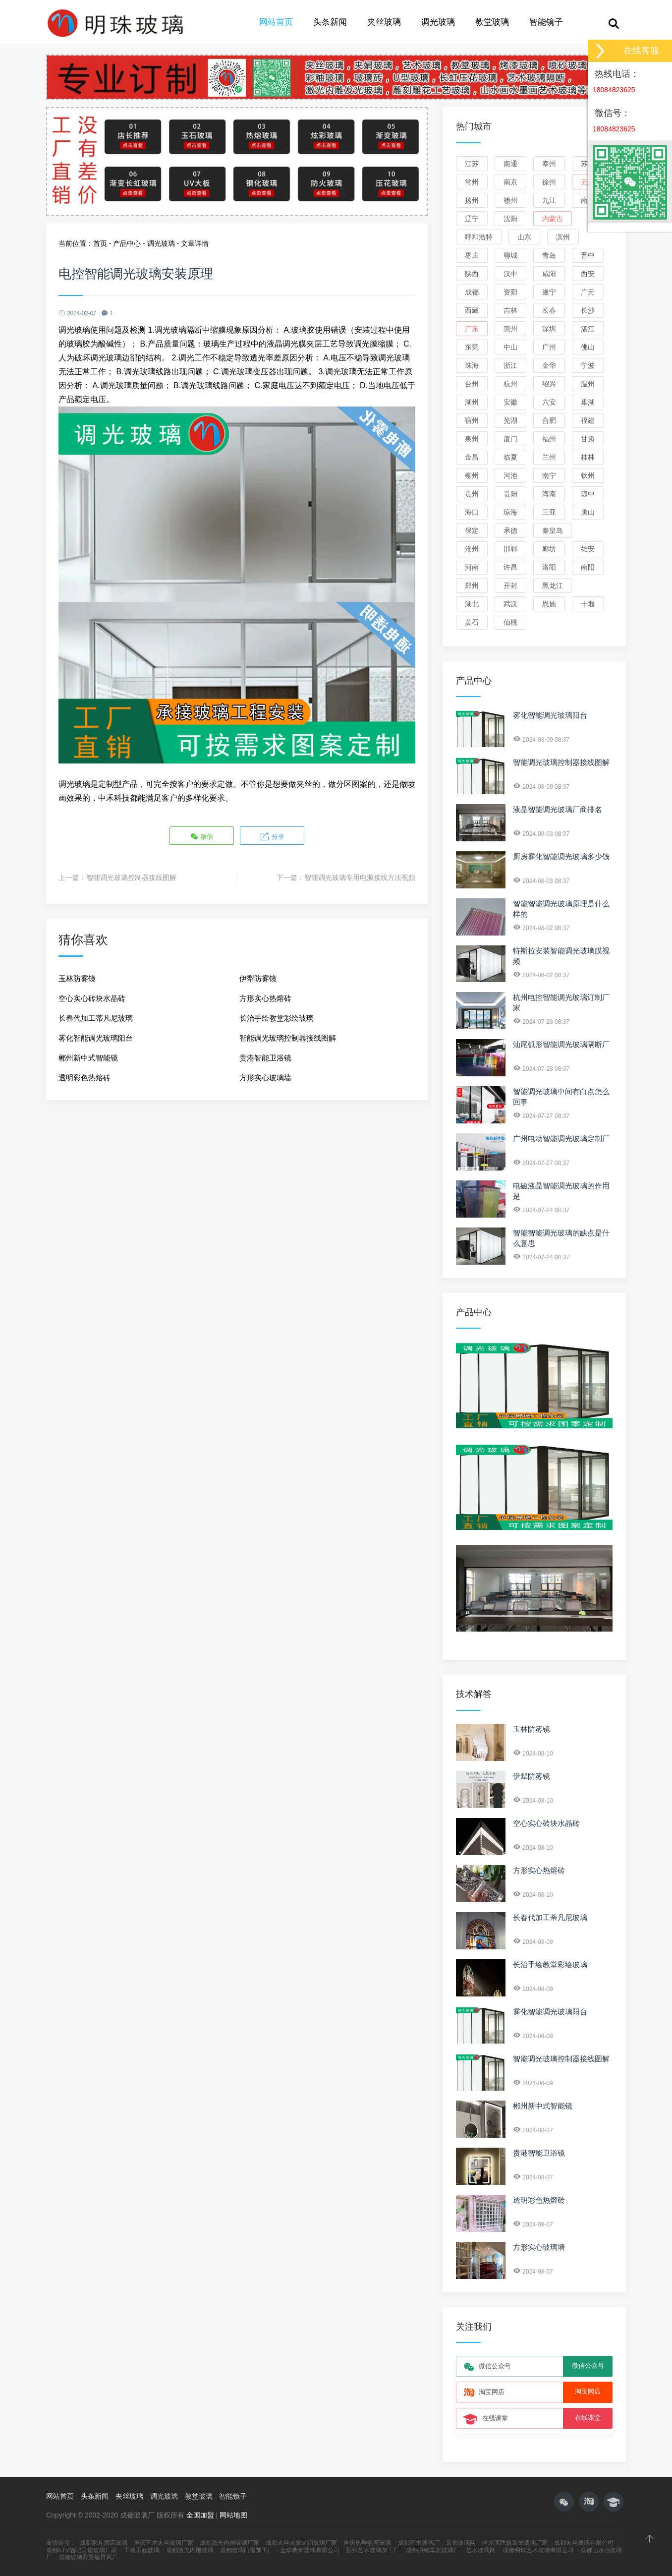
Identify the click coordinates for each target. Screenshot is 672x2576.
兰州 (549, 457)
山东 (524, 237)
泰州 (549, 164)
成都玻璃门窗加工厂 (247, 2550)
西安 (588, 274)
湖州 (472, 402)
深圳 (549, 329)
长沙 (588, 310)
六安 (549, 402)
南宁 (549, 475)
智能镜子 (546, 22)
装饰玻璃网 (461, 2542)
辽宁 (472, 219)
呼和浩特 (479, 237)
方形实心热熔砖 (265, 997)
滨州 (563, 237)
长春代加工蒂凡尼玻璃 (95, 1016)
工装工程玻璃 (142, 2550)
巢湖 (588, 402)
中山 (510, 347)
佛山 (588, 347)
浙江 (510, 365)
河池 (510, 475)
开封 (510, 585)
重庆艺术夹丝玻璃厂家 (163, 2542)
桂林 (588, 457)
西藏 (472, 310)
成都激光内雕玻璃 (190, 2550)
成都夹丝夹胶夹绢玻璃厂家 (301, 2542)
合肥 (549, 420)
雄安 (588, 549)
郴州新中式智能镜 (88, 1056)
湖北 (472, 604)
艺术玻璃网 (481, 2550)
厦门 (510, 439)
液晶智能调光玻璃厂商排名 (557, 809)
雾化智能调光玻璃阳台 (95, 1036)
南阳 (588, 567)
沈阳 (510, 219)
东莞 (472, 347)
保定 (472, 530)
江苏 (472, 164)
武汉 (510, 604)
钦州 (588, 475)
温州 (588, 384)
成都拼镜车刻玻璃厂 (432, 2550)
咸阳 (549, 274)
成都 (472, 292)
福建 (588, 420)
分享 (271, 835)
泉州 (472, 439)
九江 (549, 200)
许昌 (510, 567)
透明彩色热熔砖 (84, 1076)
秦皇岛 (552, 530)
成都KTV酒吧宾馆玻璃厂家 (81, 2550)
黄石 (472, 622)
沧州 (472, 549)
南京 (510, 182)
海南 (549, 494)
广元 (588, 292)
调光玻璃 (438, 22)
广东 (472, 329)
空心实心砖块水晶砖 (91, 997)
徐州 (549, 182)
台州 (472, 384)
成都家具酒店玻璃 (103, 2542)
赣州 (510, 200)
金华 (549, 365)
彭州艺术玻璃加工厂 (372, 2550)
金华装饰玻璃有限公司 (309, 2550)
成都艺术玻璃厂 (419, 2542)
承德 (510, 530)
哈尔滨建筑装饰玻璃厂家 (515, 2542)
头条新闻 (330, 22)
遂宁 (549, 292)
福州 (549, 439)
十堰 (588, 604)
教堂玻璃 (492, 22)
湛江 (588, 329)
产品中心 (127, 243)
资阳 (510, 292)
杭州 (510, 384)
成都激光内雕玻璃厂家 (229, 2542)
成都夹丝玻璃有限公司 (584, 2542)
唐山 (588, 512)
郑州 (472, 585)
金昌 (472, 457)
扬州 (472, 200)
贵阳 (510, 494)
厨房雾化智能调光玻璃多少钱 (561, 856)
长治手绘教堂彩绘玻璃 (276, 1016)
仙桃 (510, 622)
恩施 (549, 604)
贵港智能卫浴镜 (265, 1056)
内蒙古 (552, 219)
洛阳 (549, 567)
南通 (510, 164)
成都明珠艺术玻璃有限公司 (538, 2550)
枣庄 (472, 255)
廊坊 (549, 549)
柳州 (472, 475)
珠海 (472, 365)
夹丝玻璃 (384, 22)
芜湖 (510, 420)
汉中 (510, 274)
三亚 (549, 512)
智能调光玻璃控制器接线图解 (131, 876)
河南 (472, 567)
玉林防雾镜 (77, 977)
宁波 (588, 365)
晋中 (588, 255)
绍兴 (549, 384)
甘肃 (588, 439)
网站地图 (233, 2515)
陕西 (472, 274)
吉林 (510, 310)
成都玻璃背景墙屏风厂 (88, 2557)
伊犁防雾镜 (258, 977)
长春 (549, 310)
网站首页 (276, 22)
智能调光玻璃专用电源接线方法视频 (359, 876)
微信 (203, 835)
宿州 (472, 420)
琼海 (510, 512)
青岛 (549, 255)
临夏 (510, 457)
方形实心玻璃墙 (265, 1076)
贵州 (472, 494)
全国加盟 (200, 2515)
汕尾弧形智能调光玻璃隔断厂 (561, 1044)
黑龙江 (552, 585)
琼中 (588, 494)
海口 (472, 512)
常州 (472, 182)
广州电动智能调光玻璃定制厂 (561, 1138)
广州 (549, 347)
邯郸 (510, 549)
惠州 (510, 329)
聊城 (510, 255)
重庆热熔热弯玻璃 (367, 2542)
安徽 (510, 402)
